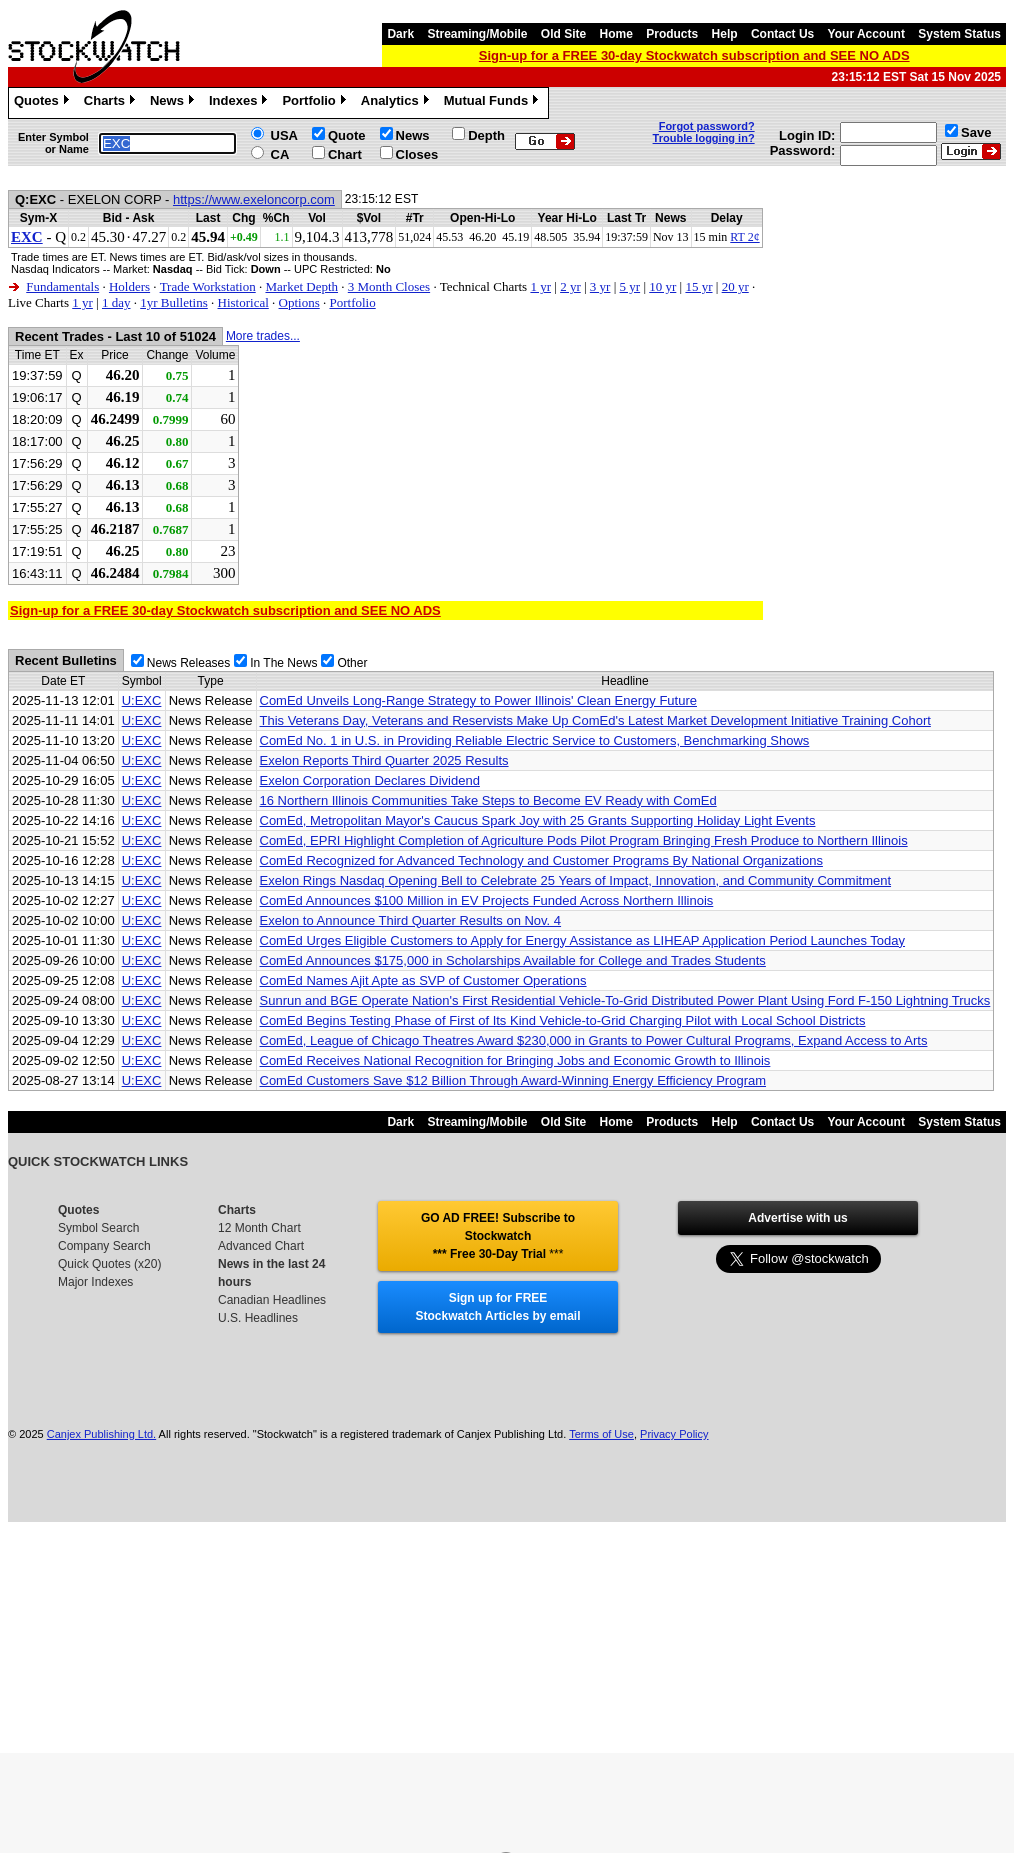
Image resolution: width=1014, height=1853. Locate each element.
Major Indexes (95, 1282)
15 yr (698, 286)
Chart (345, 154)
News (174, 103)
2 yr (570, 286)
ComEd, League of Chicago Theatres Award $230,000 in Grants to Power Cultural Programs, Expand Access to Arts (594, 1040)
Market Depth (301, 286)
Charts (112, 103)
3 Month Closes (389, 286)
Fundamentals (62, 286)
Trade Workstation (208, 286)
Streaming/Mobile (477, 34)
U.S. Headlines (258, 1318)
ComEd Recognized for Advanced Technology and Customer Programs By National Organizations (541, 860)
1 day (116, 302)
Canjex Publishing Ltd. (101, 1434)
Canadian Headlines (272, 1300)
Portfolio (316, 103)
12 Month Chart (259, 1228)
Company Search (104, 1246)
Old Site (563, 34)
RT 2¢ (744, 237)
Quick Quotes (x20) (109, 1264)
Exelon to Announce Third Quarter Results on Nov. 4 (411, 920)
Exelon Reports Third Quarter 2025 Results (384, 760)
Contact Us (782, 34)
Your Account (866, 34)
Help (725, 34)
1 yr (540, 286)
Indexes (240, 103)
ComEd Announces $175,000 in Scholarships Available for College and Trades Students (513, 960)
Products (672, 34)
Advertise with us (797, 1218)
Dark (400, 34)
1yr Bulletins (174, 302)
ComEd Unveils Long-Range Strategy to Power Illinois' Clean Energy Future (478, 700)
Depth (486, 135)
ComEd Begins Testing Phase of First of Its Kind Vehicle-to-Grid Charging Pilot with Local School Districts (563, 1020)
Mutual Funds (494, 103)
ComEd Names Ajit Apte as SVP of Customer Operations (423, 980)
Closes (417, 154)
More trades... (263, 336)
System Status (959, 34)
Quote (347, 135)
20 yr (735, 286)
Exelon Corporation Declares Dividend (370, 780)
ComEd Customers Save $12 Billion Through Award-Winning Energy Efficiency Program (513, 1080)
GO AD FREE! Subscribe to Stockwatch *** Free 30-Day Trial (498, 1236)
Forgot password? (707, 126)
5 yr (630, 286)
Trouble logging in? (704, 138)
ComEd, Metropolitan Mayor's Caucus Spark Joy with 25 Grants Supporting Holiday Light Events (538, 820)
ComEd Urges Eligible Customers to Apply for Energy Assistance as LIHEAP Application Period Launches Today (583, 940)
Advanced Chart (261, 1246)
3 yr (600, 286)
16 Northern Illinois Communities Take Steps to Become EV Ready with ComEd (488, 800)
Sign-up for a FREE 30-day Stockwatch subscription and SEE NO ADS (694, 55)
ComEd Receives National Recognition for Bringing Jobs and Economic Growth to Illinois (515, 1060)
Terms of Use (601, 1434)
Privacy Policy (674, 1434)
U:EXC (142, 700)
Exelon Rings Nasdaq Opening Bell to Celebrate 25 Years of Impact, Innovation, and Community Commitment (576, 880)
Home (616, 34)
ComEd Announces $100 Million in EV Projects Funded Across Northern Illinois (487, 900)
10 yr (662, 286)
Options (299, 302)
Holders (129, 286)
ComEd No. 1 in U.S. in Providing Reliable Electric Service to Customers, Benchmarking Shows (535, 740)
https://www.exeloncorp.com (254, 199)
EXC (27, 237)
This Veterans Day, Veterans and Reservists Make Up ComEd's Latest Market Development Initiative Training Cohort (595, 720)
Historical (243, 302)
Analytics (397, 103)
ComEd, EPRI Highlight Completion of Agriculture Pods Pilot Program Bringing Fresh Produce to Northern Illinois (584, 840)
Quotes (44, 103)
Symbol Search (98, 1228)
